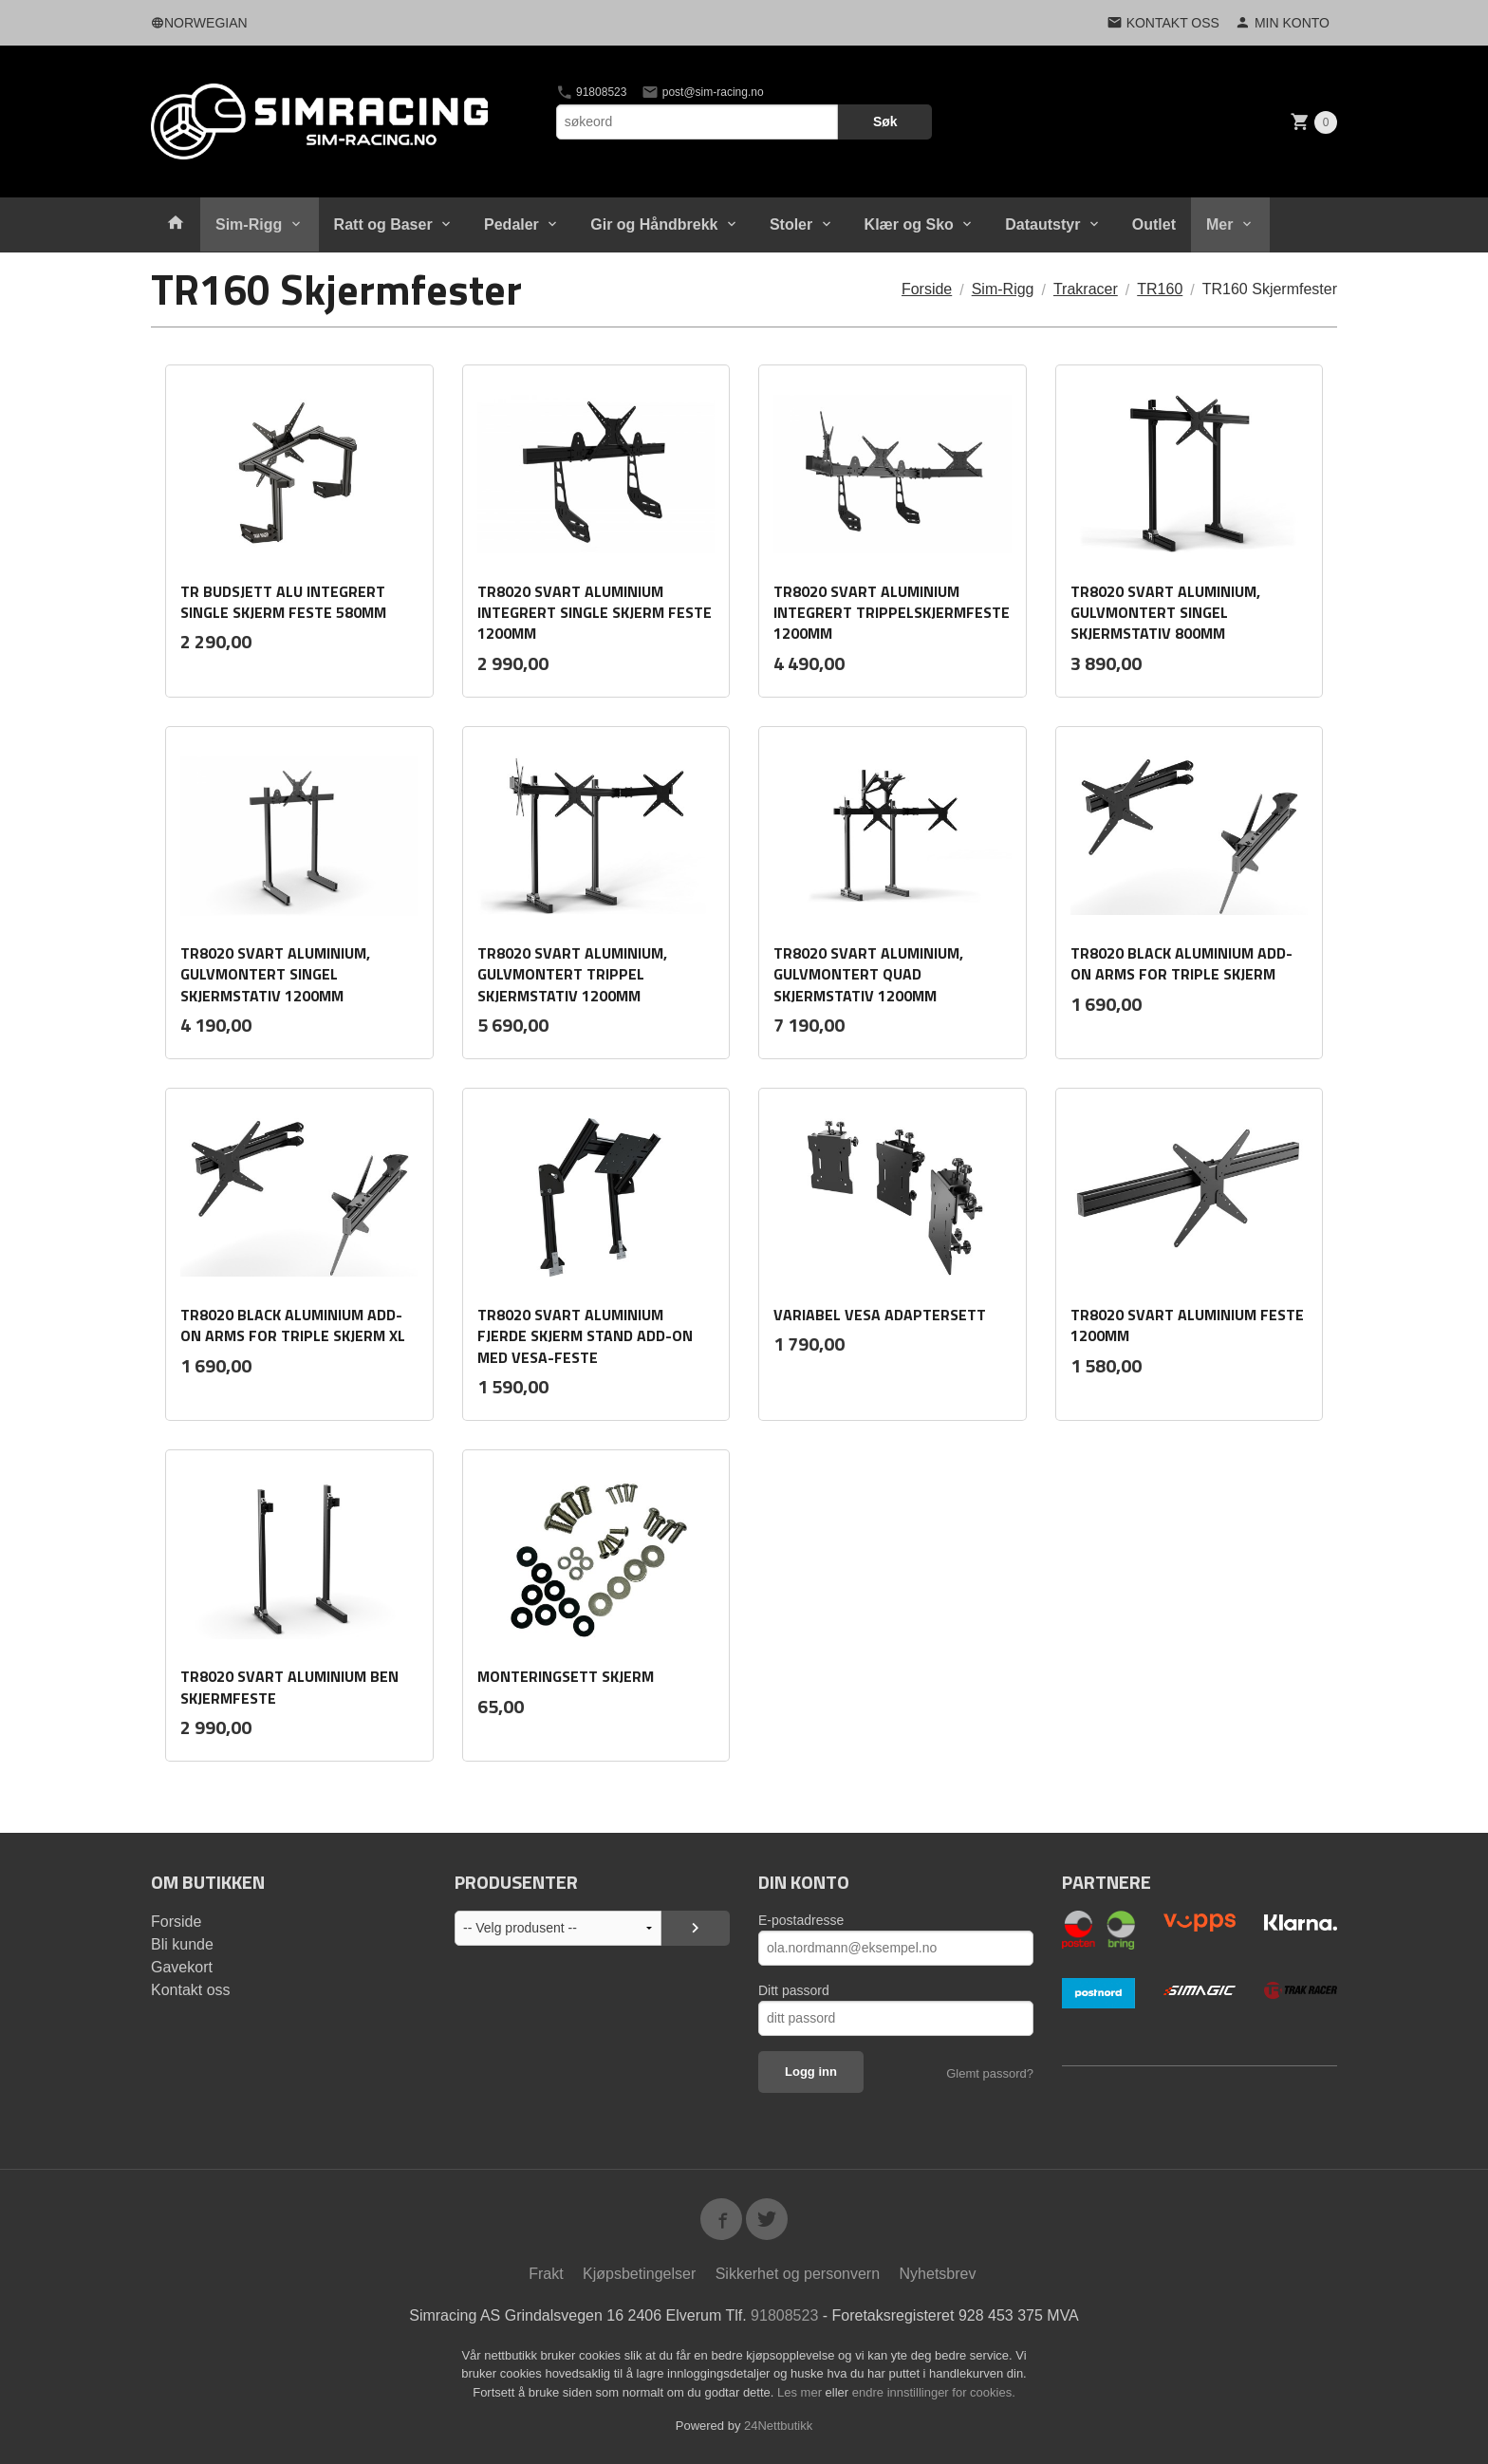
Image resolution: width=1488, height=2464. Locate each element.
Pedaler (511, 224)
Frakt (546, 2274)
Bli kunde (182, 1944)
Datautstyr (1042, 224)
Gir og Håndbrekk (653, 224)
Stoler (791, 224)
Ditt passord (793, 1990)
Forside (927, 289)
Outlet (1154, 224)
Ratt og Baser (383, 224)
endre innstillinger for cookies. (933, 2392)
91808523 (591, 92)
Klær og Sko (909, 224)
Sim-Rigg (248, 224)
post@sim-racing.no (702, 92)
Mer (1219, 224)
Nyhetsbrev (938, 2274)
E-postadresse (801, 1920)
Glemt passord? (989, 2073)
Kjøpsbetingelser (639, 2274)
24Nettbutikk (778, 2425)
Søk (885, 121)
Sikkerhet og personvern (798, 2274)
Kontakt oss (191, 1990)
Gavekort (182, 1967)
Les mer (801, 2392)
